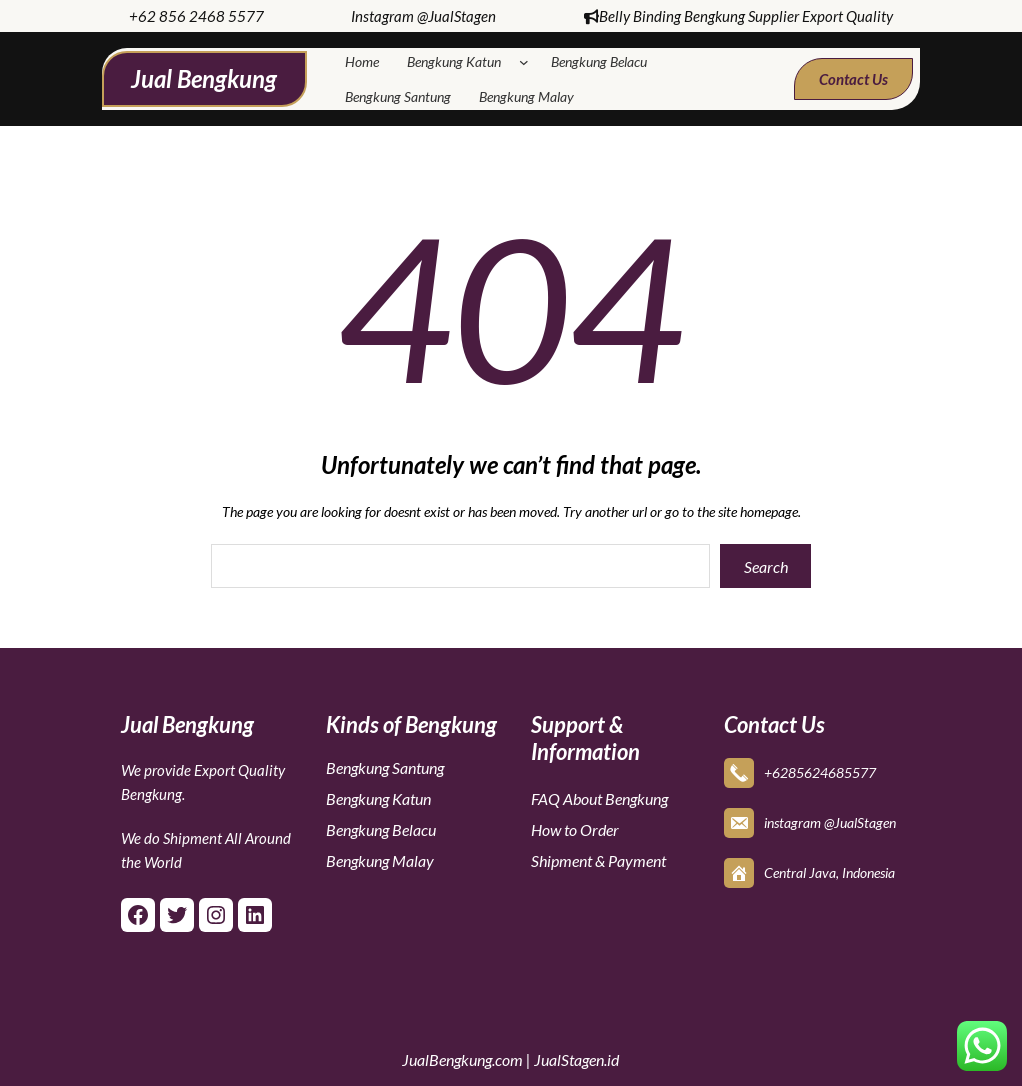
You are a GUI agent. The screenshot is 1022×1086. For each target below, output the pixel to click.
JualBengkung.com (462, 1059)
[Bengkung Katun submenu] (528, 62)
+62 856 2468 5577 (196, 16)
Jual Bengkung (204, 78)
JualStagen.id (576, 1059)
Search (766, 566)
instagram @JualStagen (830, 822)
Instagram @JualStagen (423, 16)
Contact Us (853, 79)
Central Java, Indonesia (829, 872)
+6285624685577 (820, 772)
